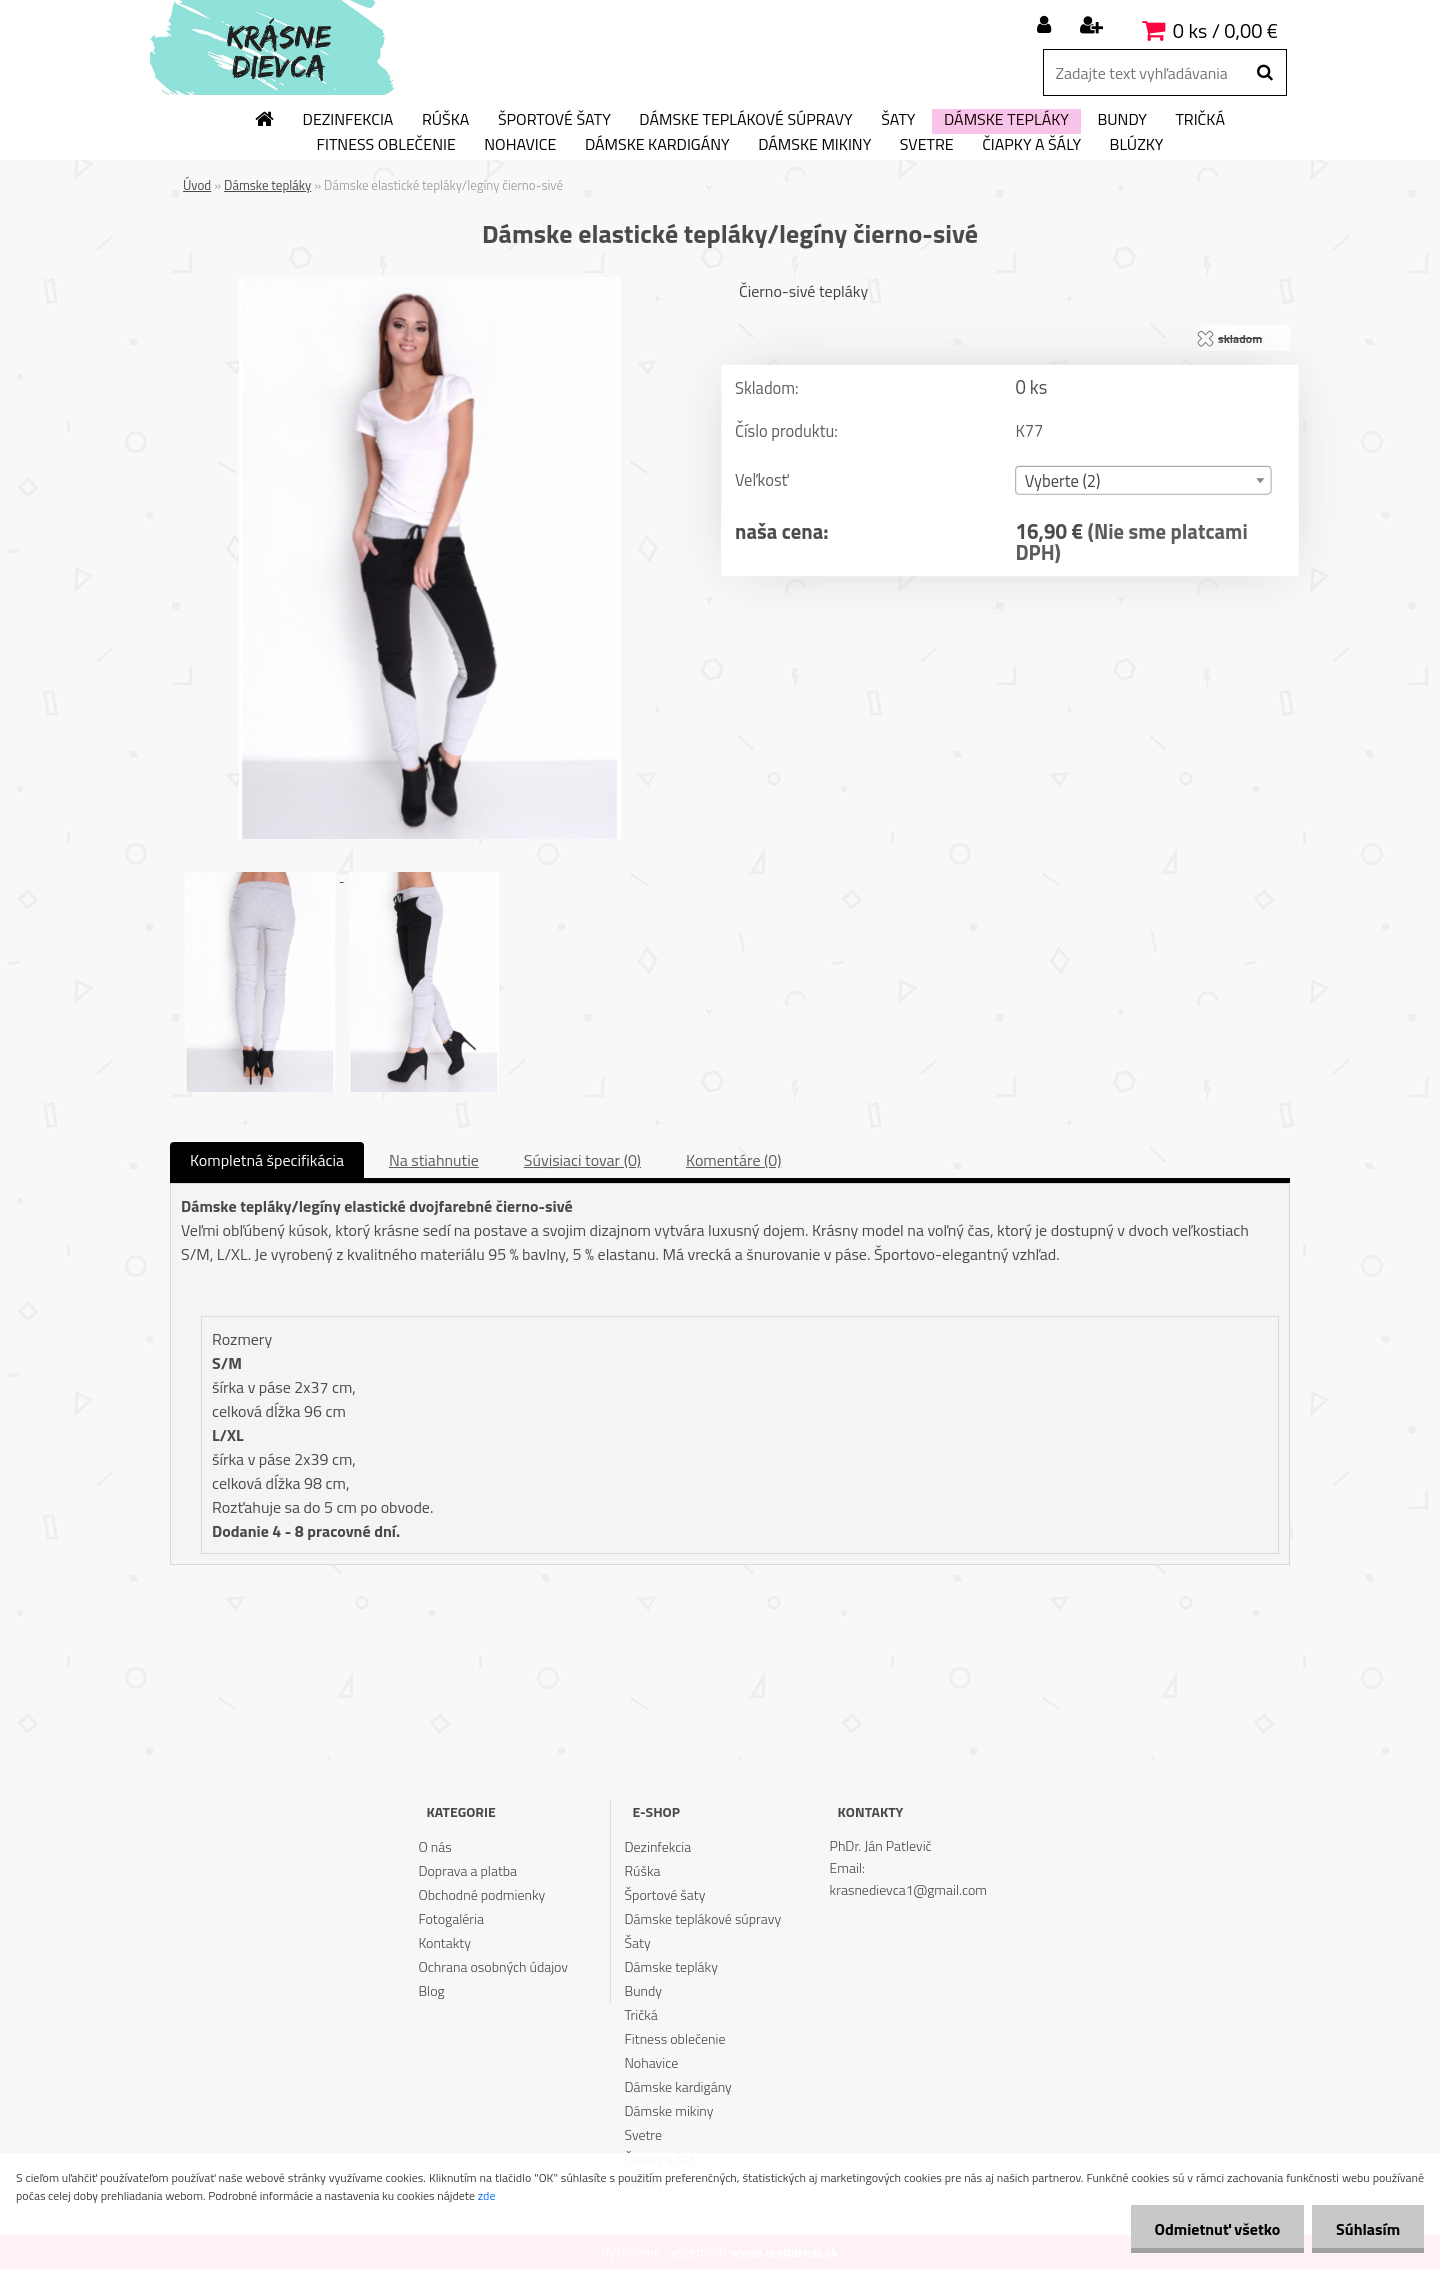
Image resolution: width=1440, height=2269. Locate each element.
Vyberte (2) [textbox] (1063, 481)
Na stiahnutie (434, 1160)
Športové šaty (554, 120)
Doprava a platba (467, 1870)
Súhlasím (1367, 2229)
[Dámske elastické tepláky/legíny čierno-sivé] (430, 285)
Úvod (197, 185)
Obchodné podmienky (481, 1894)
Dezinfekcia (348, 120)
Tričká (1200, 120)
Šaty (898, 120)
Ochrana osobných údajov (493, 1966)
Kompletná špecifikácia (267, 1160)
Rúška (445, 120)
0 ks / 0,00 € (1225, 30)
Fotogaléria (451, 1918)
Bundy (1121, 120)
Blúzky (1137, 145)
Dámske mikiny (814, 145)
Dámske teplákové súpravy (745, 120)
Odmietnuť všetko (1214, 2229)
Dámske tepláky (1006, 120)
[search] (1264, 73)
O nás (434, 1846)
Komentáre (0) (733, 1160)
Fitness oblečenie (386, 145)
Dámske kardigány (657, 145)
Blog (431, 1990)
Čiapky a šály (1031, 145)
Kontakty (444, 1942)
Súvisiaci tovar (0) (582, 1160)
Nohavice (520, 145)
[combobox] (1143, 480)
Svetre (927, 145)
